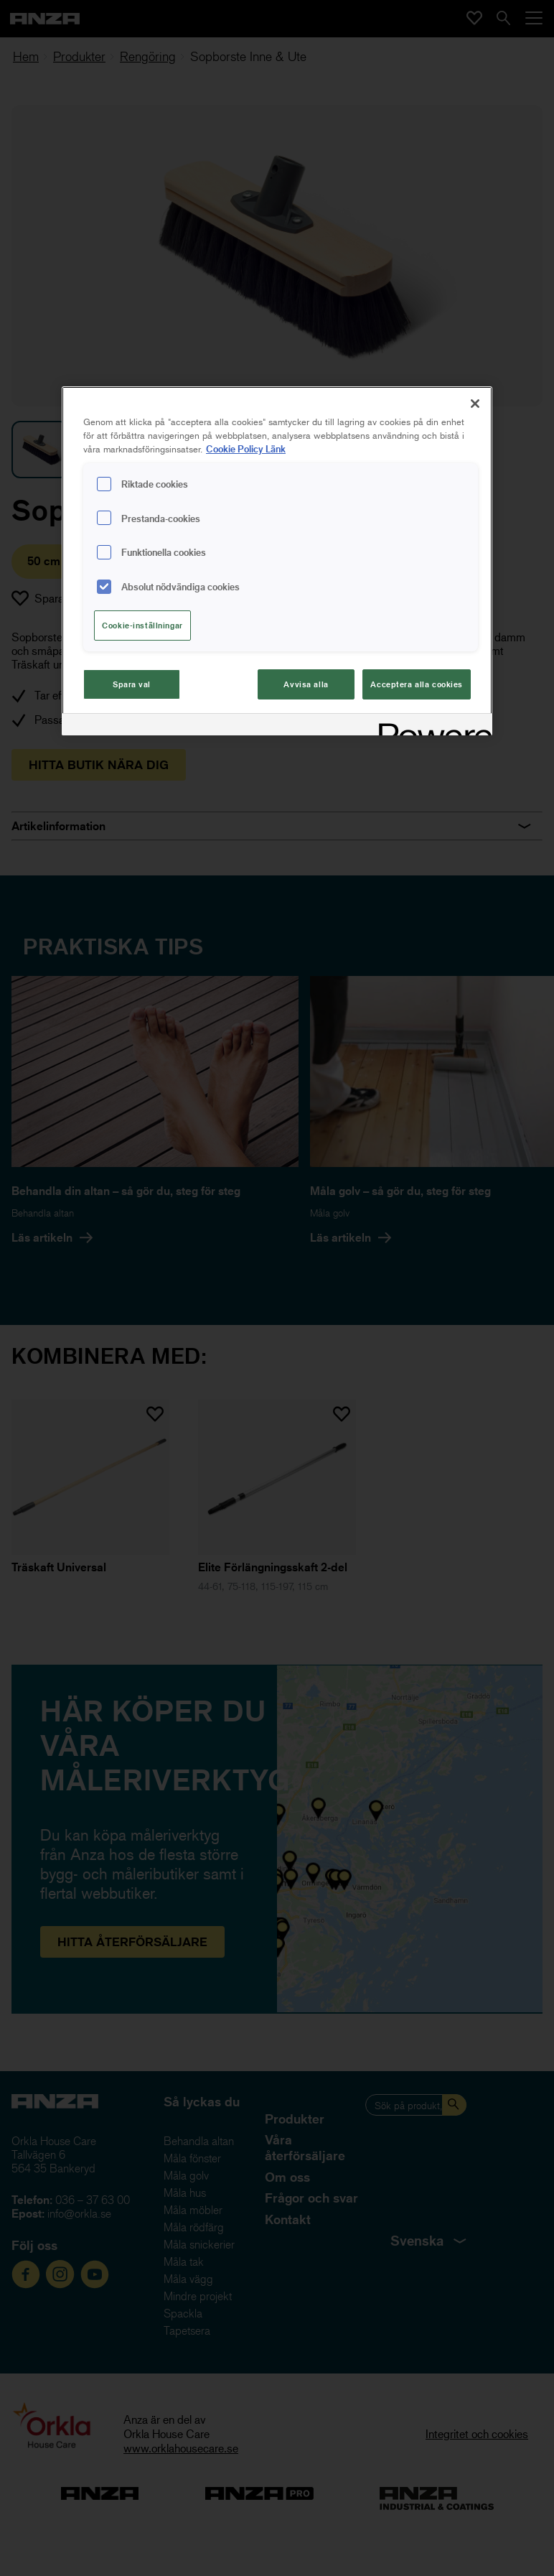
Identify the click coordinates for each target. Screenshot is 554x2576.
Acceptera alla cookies (416, 684)
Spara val (132, 684)
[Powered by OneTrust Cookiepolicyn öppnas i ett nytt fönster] (430, 726)
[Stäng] (475, 403)
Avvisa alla (305, 684)
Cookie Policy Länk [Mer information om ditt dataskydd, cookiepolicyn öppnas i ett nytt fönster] (246, 448)
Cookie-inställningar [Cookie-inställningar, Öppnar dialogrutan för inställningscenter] (142, 625)
